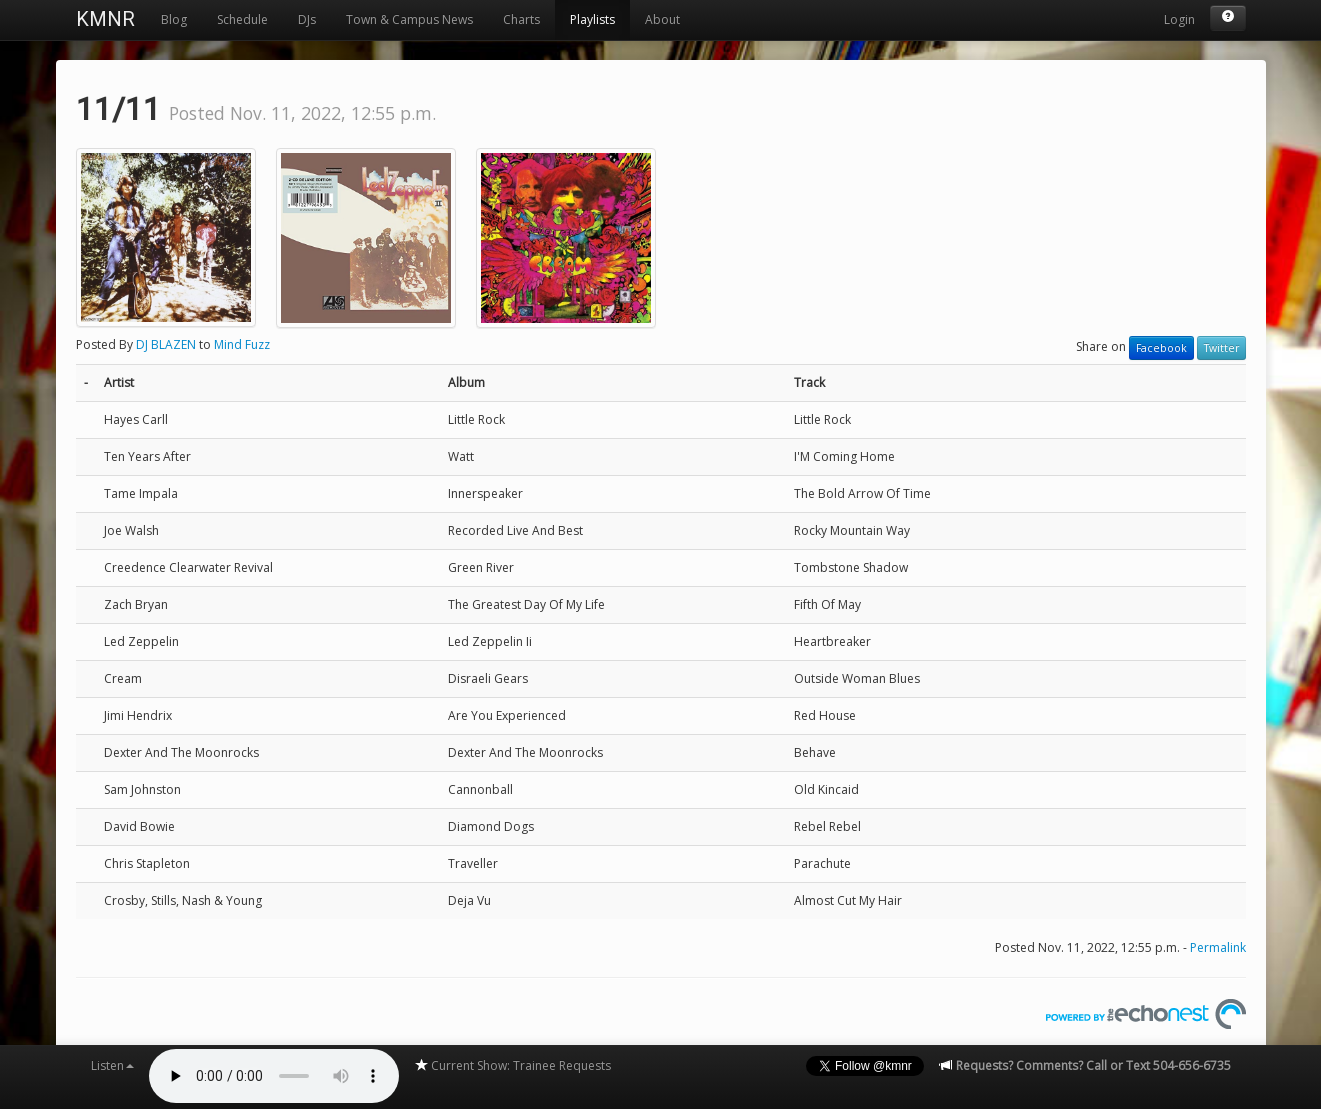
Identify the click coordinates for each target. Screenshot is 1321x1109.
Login (1179, 19)
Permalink (1218, 947)
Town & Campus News (409, 19)
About (662, 19)
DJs (307, 19)
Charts (521, 19)
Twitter (1221, 348)
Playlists (592, 19)
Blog (174, 19)
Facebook (1161, 348)
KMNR (105, 19)
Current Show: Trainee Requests (512, 1065)
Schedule (242, 19)
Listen (112, 1065)
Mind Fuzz (242, 344)
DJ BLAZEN (166, 344)
